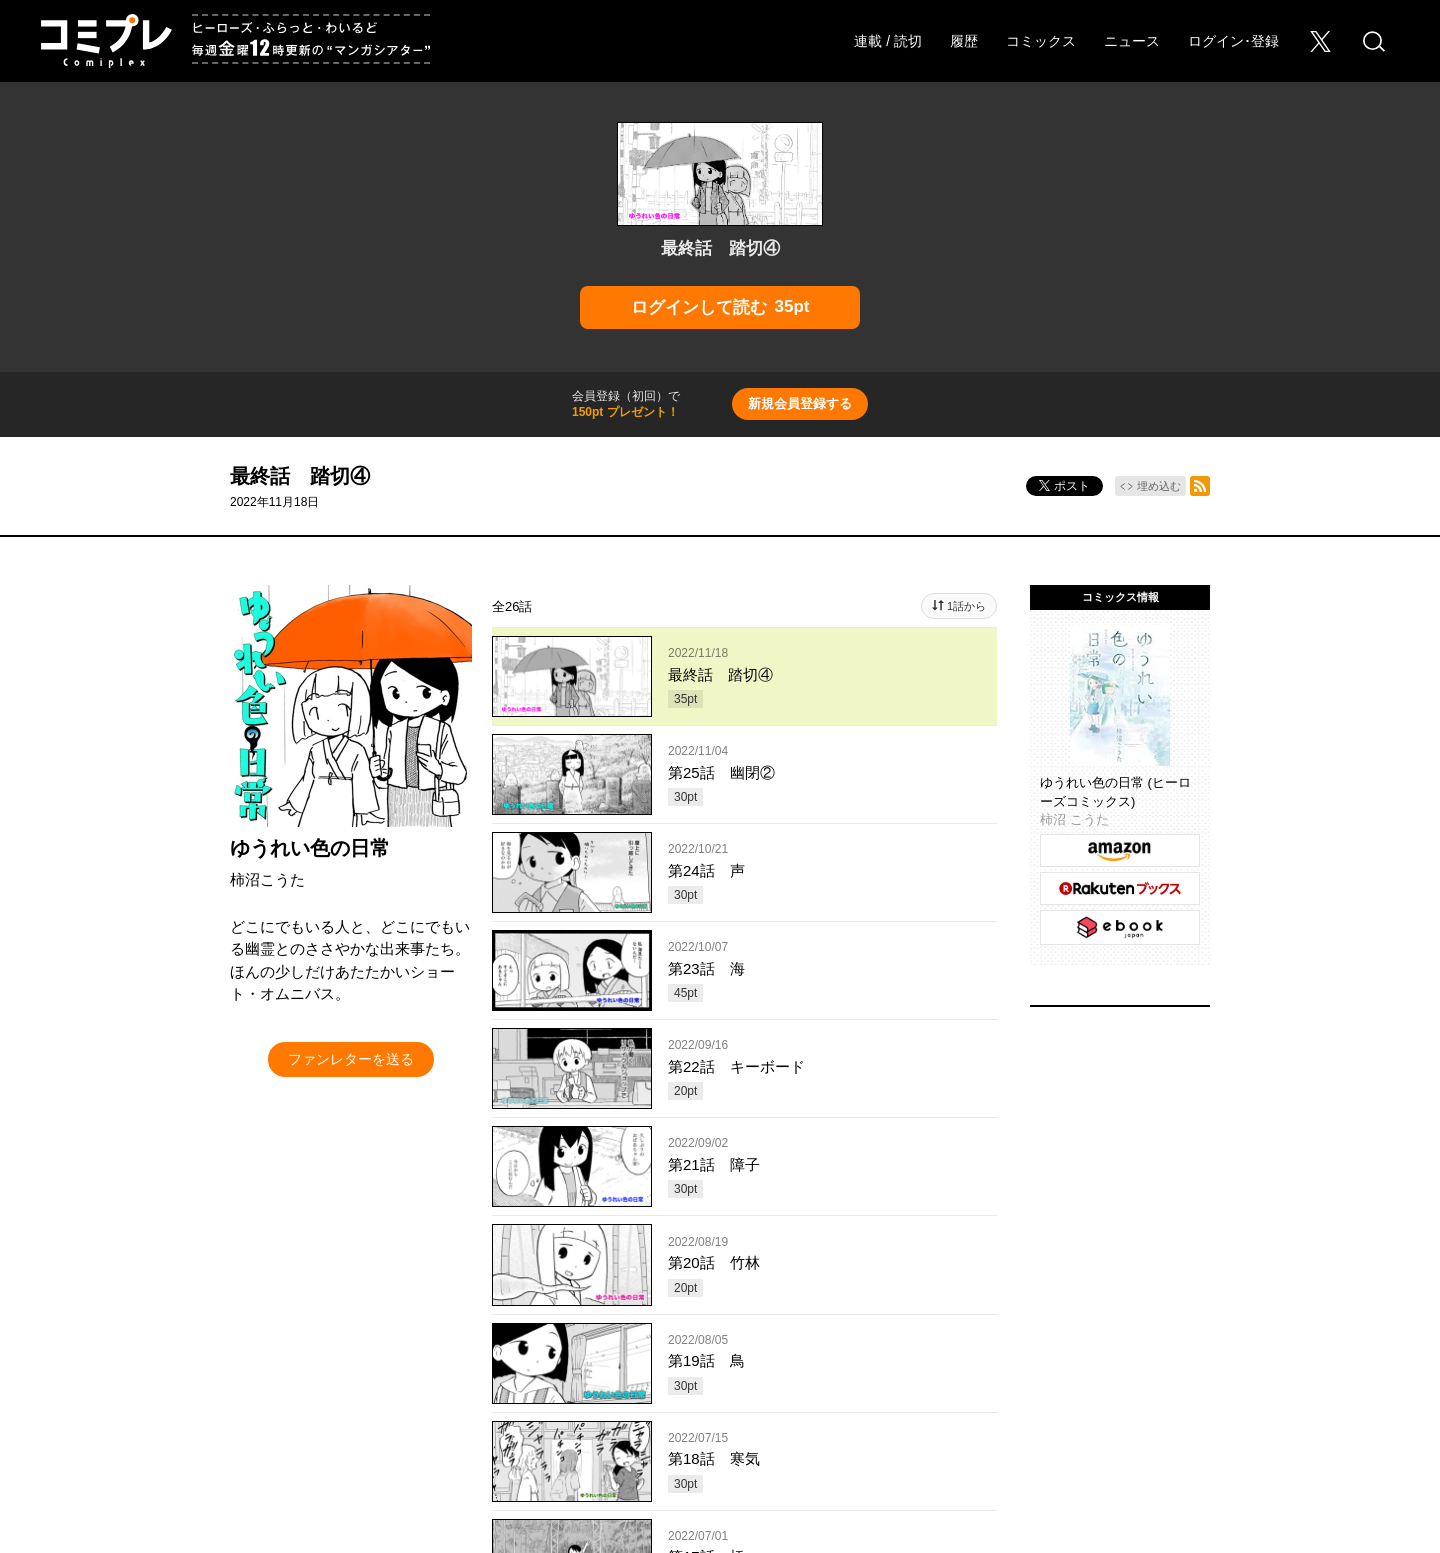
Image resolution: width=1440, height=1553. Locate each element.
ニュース (1132, 41)
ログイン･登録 (1233, 41)
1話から (966, 606)
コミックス (1041, 41)
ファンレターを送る (351, 1059)
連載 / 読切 (888, 41)
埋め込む (1159, 486)
